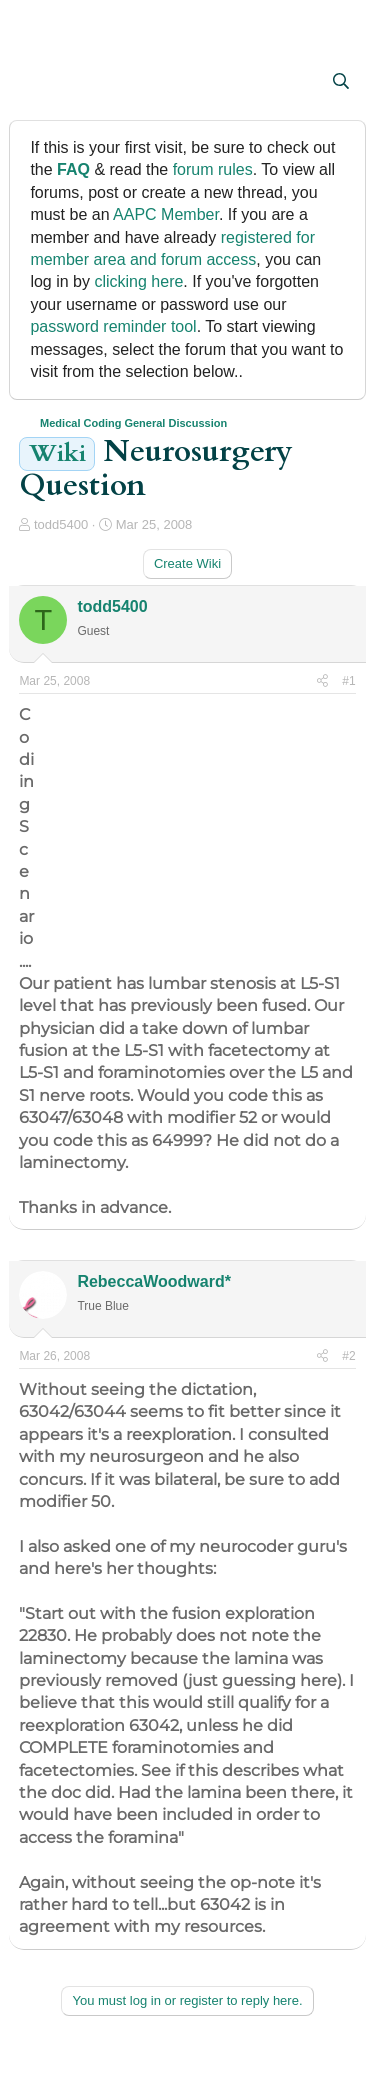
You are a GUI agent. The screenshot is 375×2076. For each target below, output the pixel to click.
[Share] (322, 681)
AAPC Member (166, 214)
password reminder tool (113, 326)
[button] (36, 83)
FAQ (73, 169)
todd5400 (61, 524)
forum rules (213, 169)
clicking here (138, 281)
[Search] (341, 82)
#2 (348, 1356)
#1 (348, 681)
